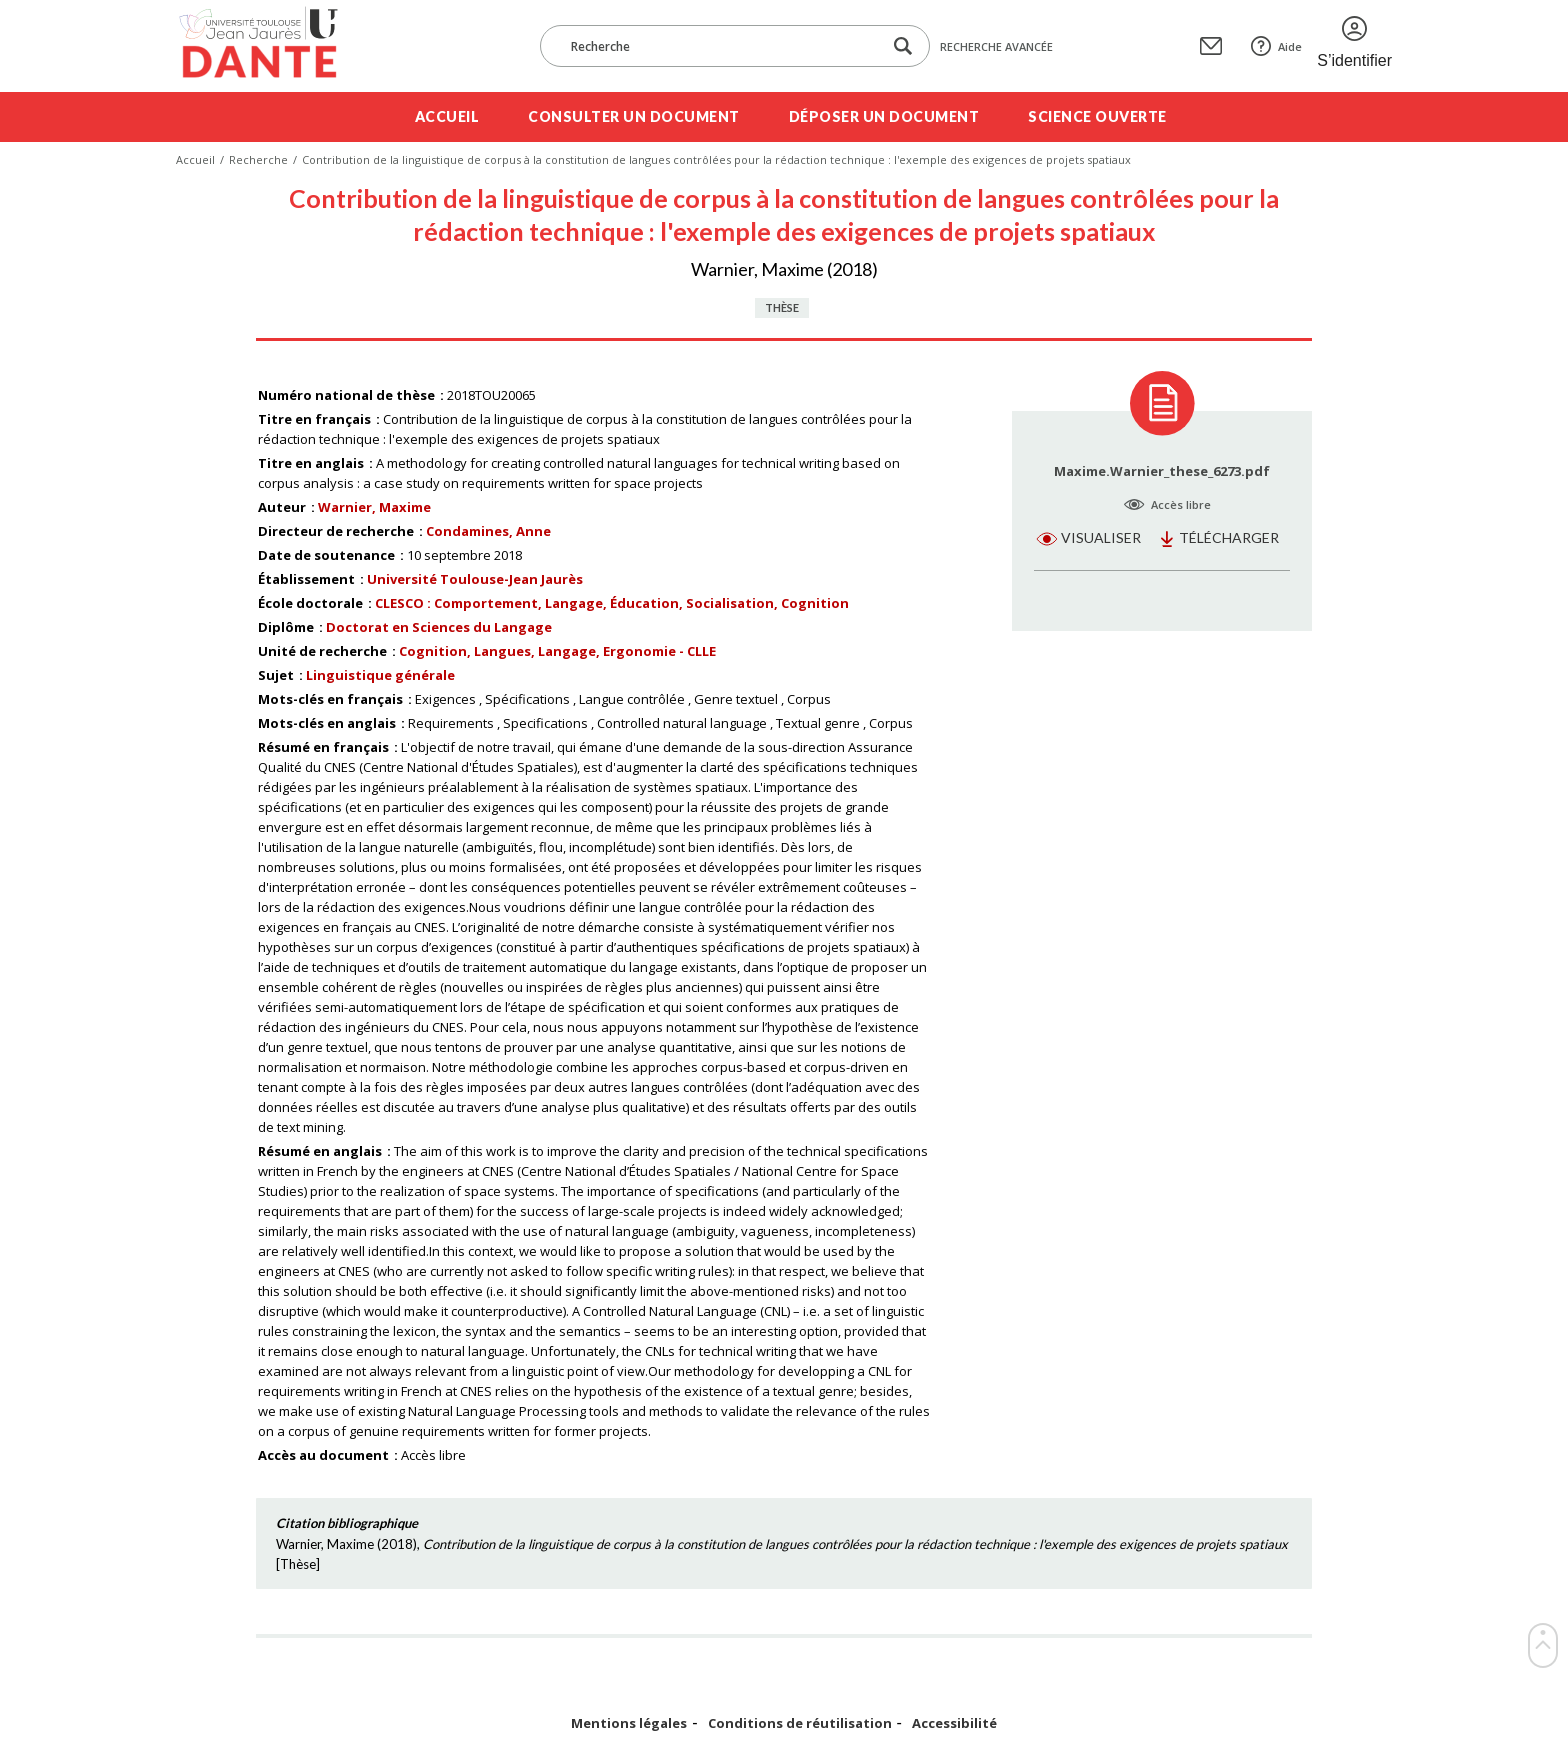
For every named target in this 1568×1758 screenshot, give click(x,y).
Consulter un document (634, 116)
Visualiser (1101, 537)
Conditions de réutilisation (800, 1723)
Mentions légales (629, 1723)
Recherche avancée (996, 46)
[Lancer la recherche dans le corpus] (903, 46)
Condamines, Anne (488, 531)
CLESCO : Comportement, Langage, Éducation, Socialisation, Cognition (612, 603)
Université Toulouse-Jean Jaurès (475, 579)
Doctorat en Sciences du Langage (439, 627)
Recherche (258, 159)
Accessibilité (954, 1723)
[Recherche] (721, 46)
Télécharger (1229, 537)
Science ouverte (1097, 116)
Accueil (447, 116)
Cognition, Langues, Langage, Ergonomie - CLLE (557, 651)
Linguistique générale (380, 675)
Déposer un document (884, 116)
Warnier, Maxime (374, 507)
